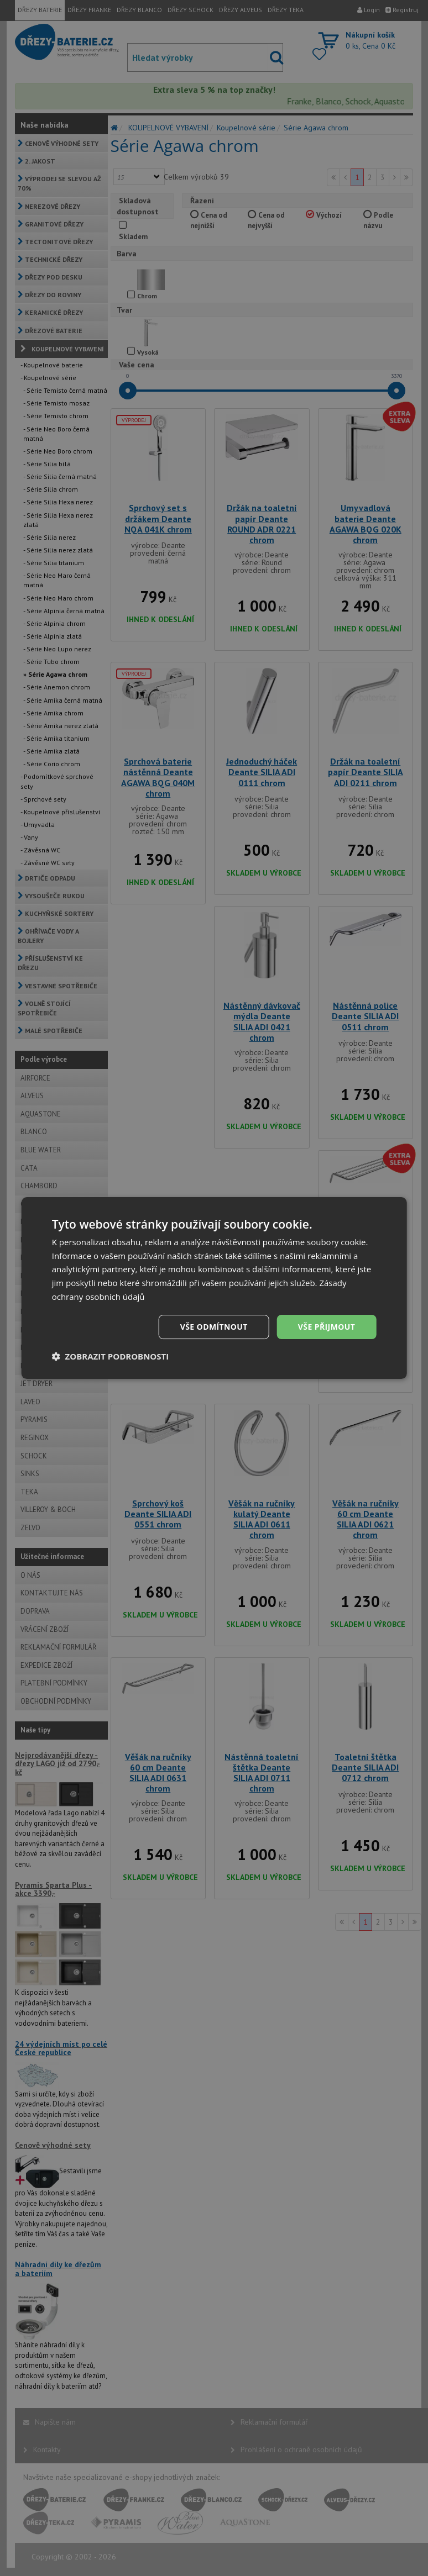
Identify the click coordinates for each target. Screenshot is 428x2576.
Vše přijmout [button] (326, 1326)
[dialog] (214, 1288)
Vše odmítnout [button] (214, 1326)
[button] (110, 1356)
